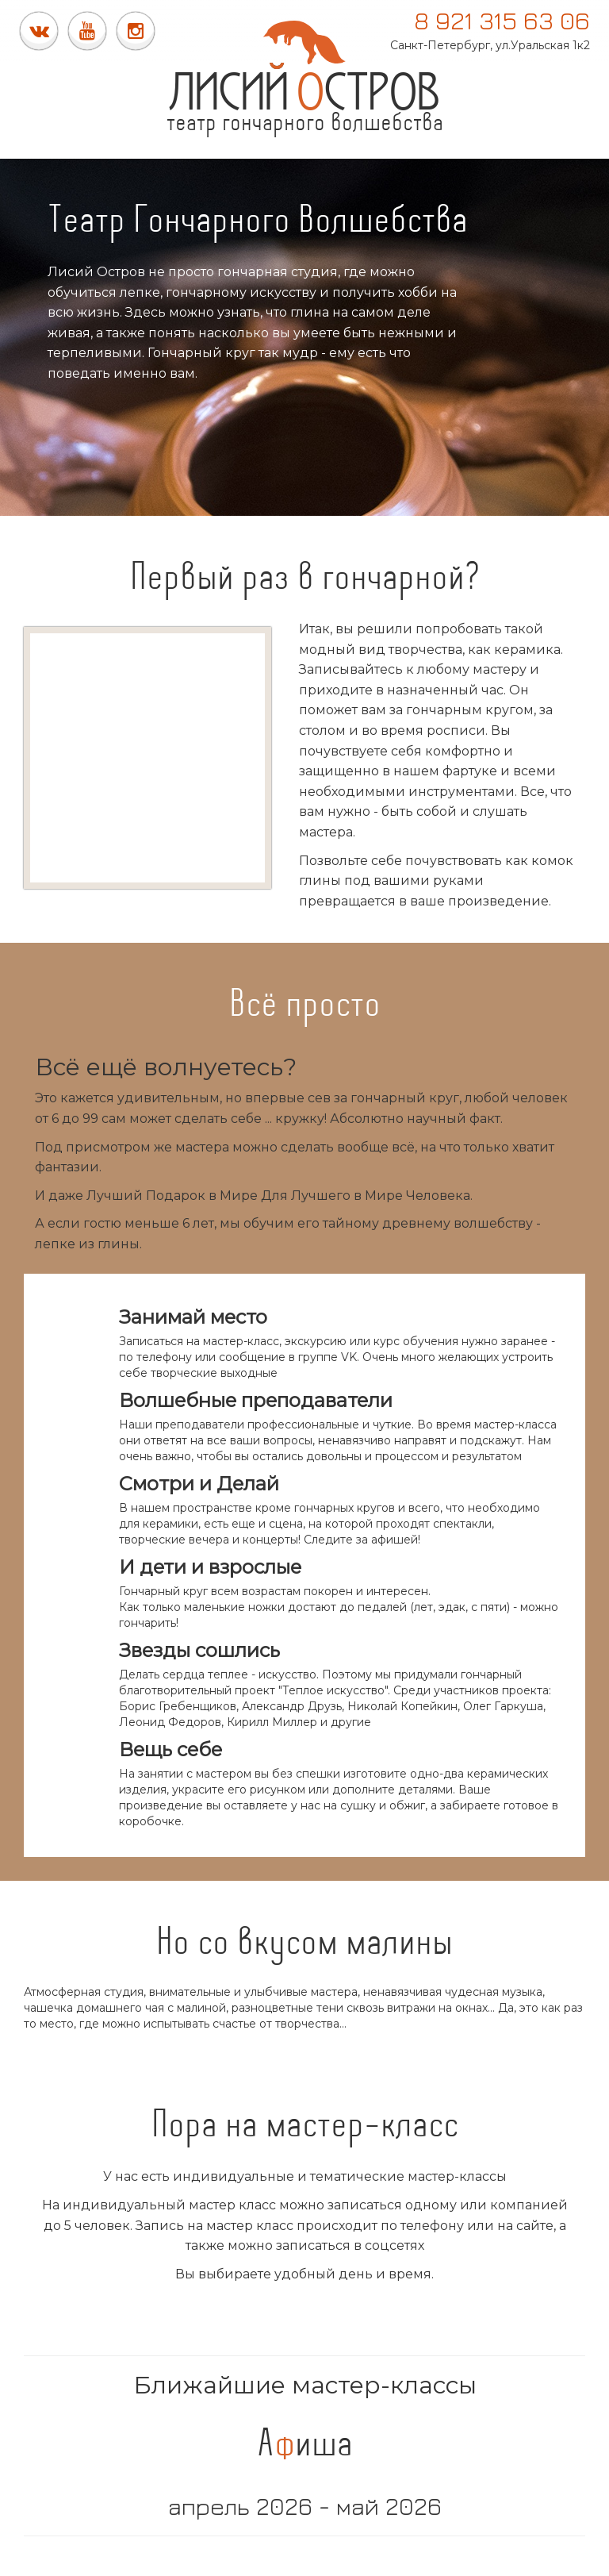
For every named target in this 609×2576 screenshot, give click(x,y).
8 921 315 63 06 (502, 20)
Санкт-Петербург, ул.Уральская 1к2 (490, 45)
